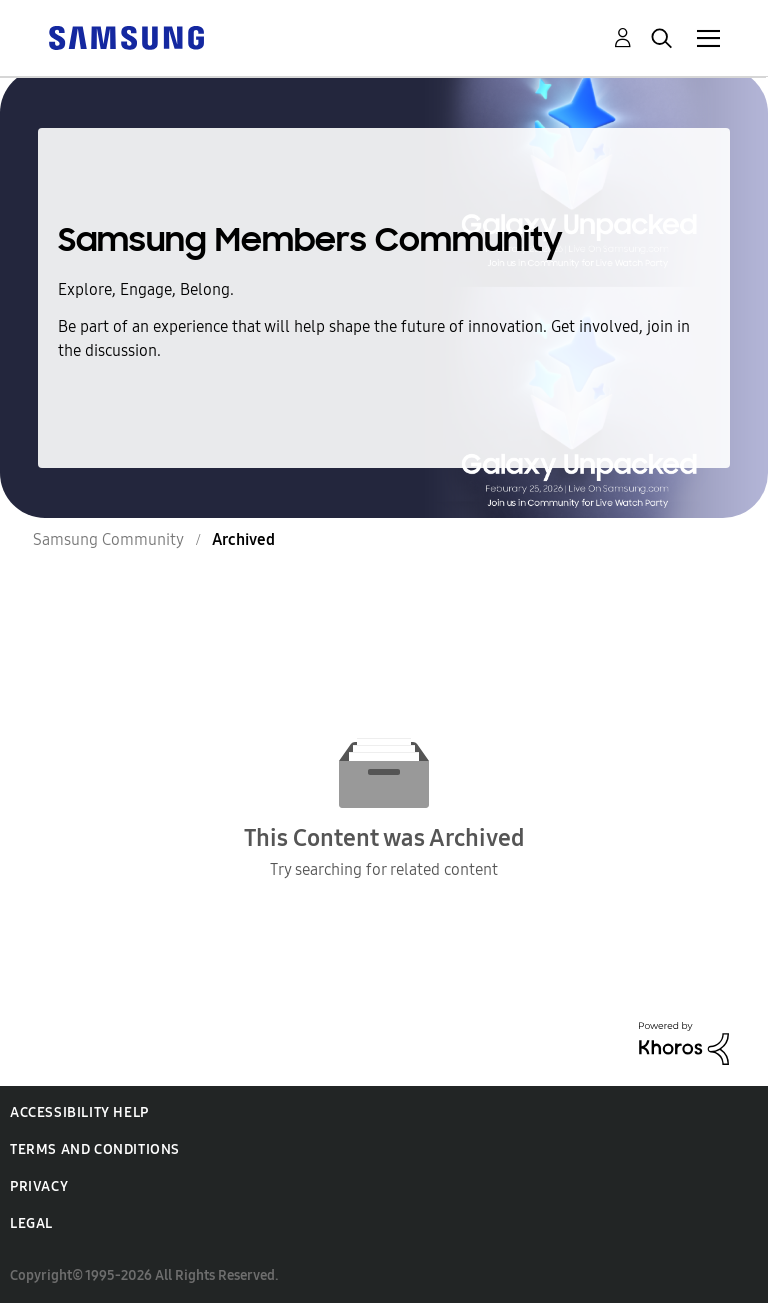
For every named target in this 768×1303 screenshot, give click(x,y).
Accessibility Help (79, 1112)
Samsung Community (108, 539)
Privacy (39, 1186)
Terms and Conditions (95, 1149)
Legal (31, 1223)
